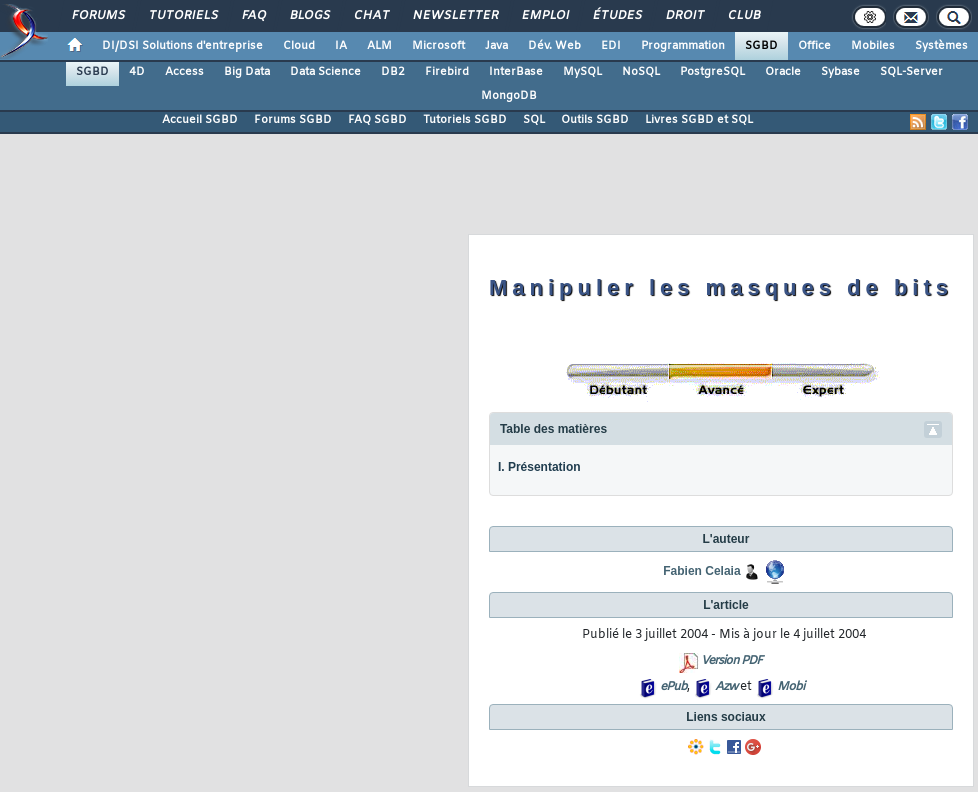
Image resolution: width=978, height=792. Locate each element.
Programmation (683, 46)
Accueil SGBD (200, 120)
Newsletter (454, 16)
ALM (379, 46)
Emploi (544, 16)
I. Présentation (539, 467)
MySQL (582, 72)
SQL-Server (911, 72)
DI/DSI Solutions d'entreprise (182, 46)
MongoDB (509, 96)
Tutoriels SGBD (465, 120)
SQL (534, 120)
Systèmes (941, 46)
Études (616, 16)
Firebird (447, 72)
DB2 (393, 72)
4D (137, 72)
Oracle (783, 72)
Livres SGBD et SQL (699, 120)
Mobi (790, 687)
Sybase (840, 72)
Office (814, 46)
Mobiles (873, 46)
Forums (97, 16)
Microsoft (438, 46)
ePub (673, 687)
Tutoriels (182, 16)
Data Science (325, 72)
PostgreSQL (712, 72)
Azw (726, 687)
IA (341, 46)
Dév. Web (554, 46)
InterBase (516, 72)
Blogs (309, 16)
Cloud (299, 46)
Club (743, 16)
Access (184, 72)
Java (496, 46)
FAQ (253, 16)
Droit (684, 16)
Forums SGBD (293, 120)
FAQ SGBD (377, 120)
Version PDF (731, 661)
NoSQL (641, 72)
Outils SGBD (595, 120)
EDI (611, 46)
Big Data (247, 72)
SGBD (761, 46)
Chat (370, 16)
